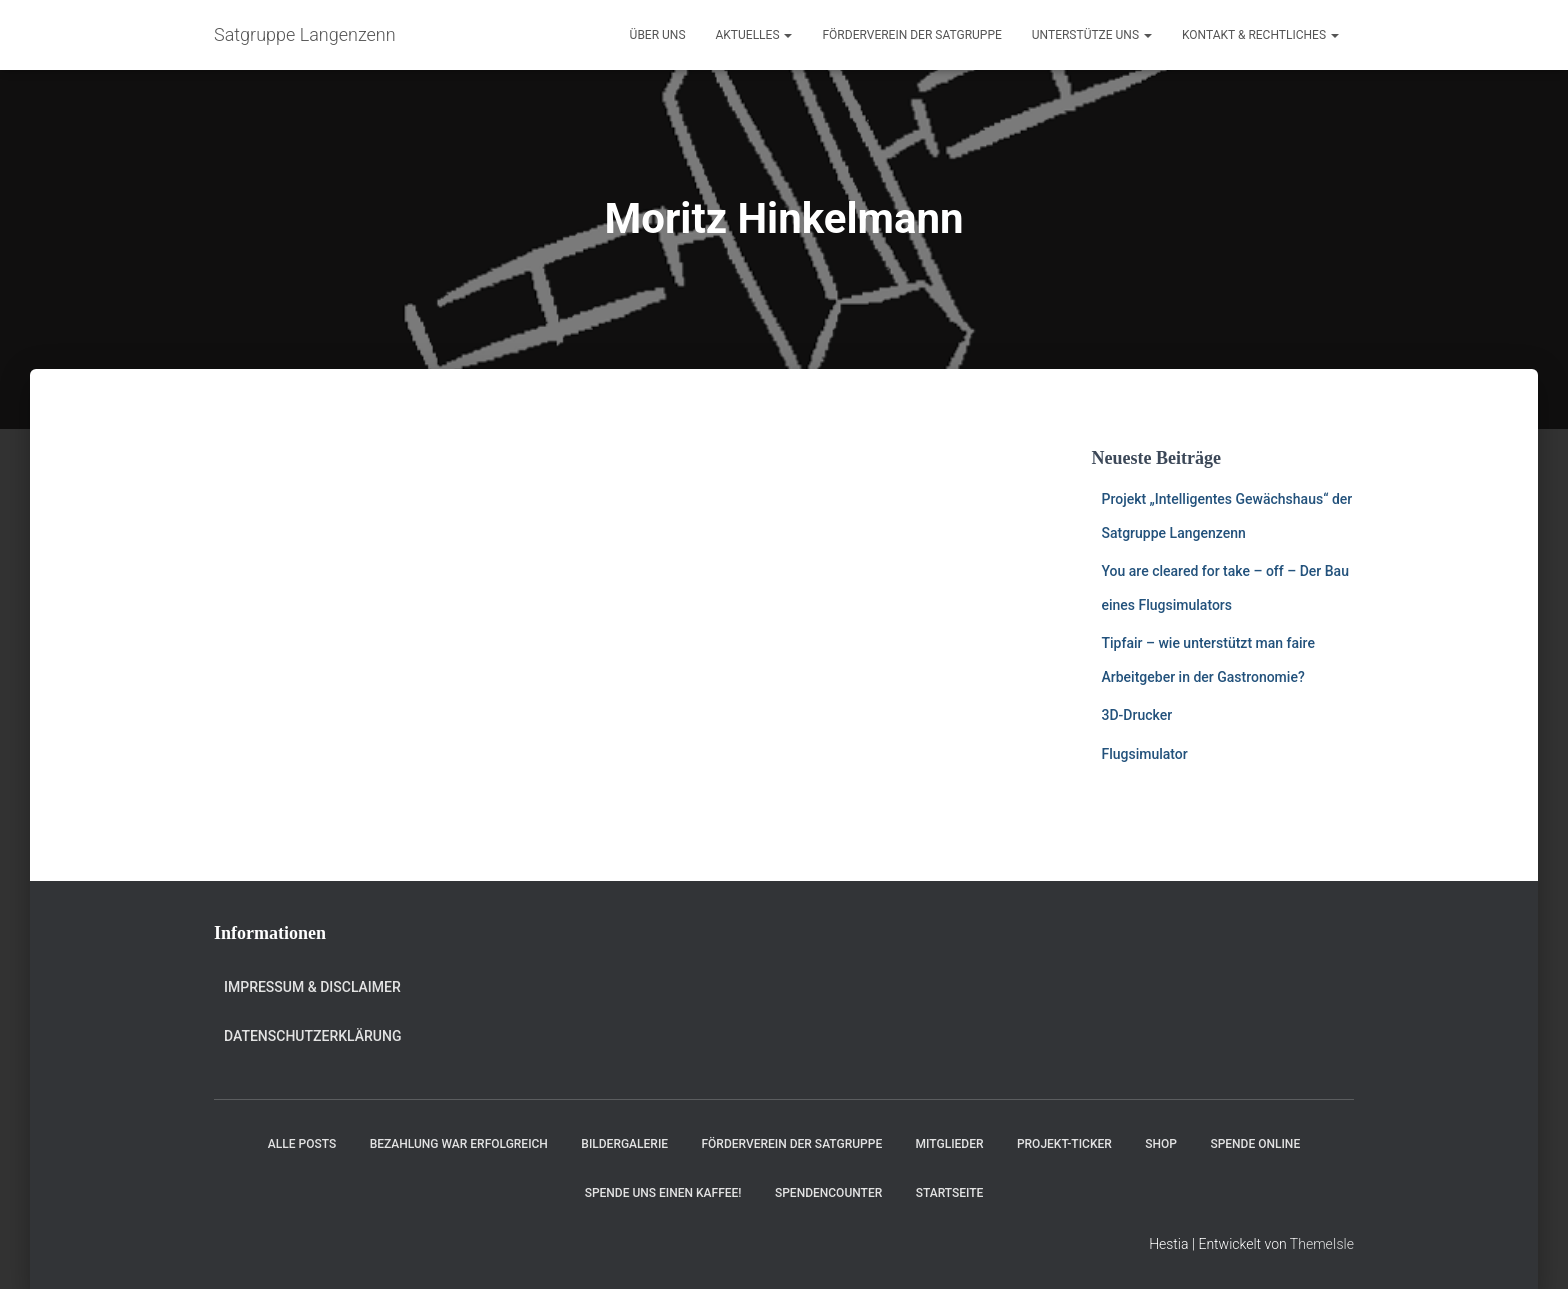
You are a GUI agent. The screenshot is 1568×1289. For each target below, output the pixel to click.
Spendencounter (828, 1193)
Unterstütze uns (1092, 35)
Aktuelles (754, 35)
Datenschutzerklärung (312, 1036)
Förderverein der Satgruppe (911, 35)
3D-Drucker (1137, 715)
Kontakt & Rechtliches (1260, 35)
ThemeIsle (1322, 1244)
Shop (1161, 1144)
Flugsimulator (1145, 754)
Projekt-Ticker (1064, 1144)
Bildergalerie (624, 1144)
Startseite (950, 1193)
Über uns (658, 35)
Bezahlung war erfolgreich (459, 1144)
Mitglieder (950, 1144)
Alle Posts (302, 1144)
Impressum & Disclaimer (312, 987)
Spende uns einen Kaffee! (663, 1193)
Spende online (1255, 1144)
